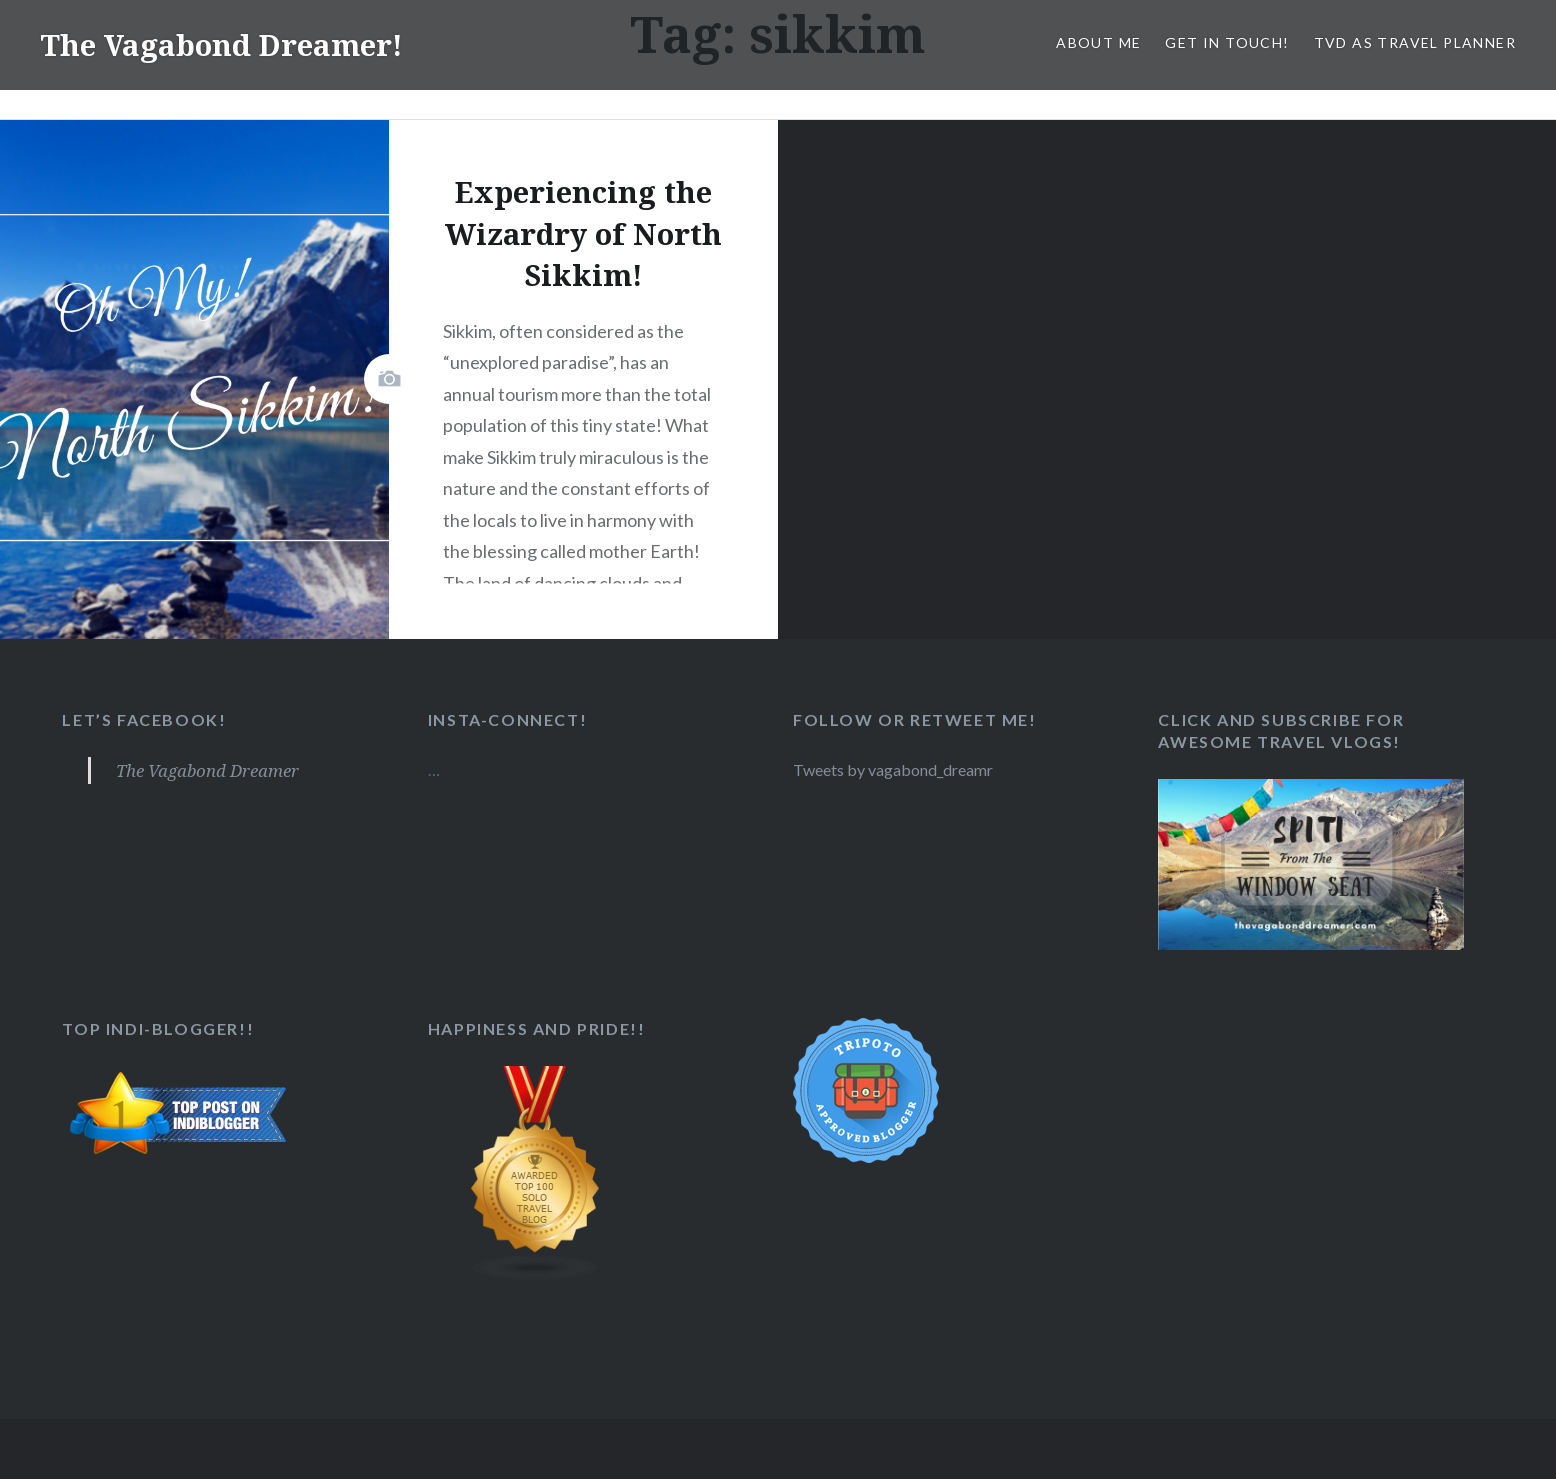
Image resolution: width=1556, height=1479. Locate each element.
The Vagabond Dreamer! (225, 44)
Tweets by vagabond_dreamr (895, 769)
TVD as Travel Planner (1415, 42)
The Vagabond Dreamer (208, 770)
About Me (1098, 42)
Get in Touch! (1227, 42)
